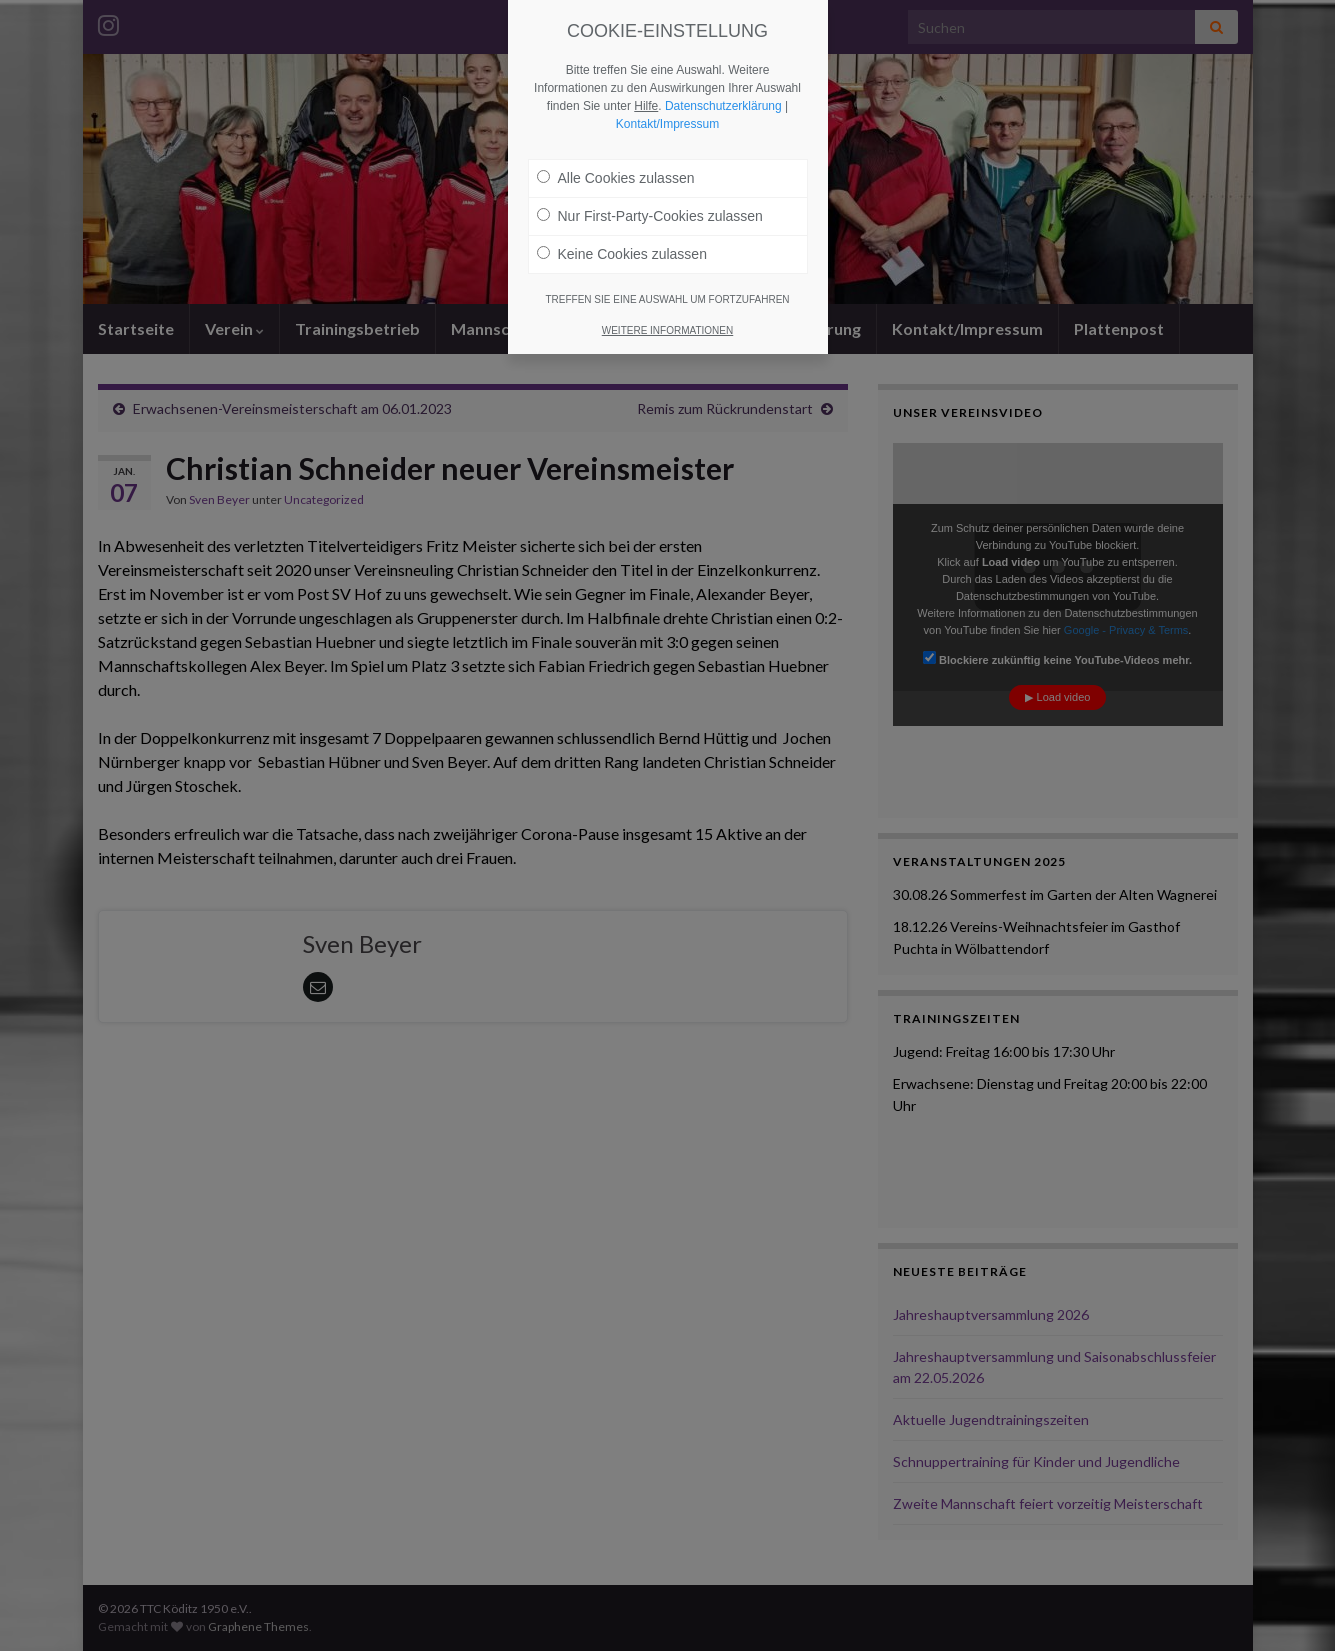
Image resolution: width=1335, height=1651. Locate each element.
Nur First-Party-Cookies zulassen (650, 216)
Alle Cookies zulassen (616, 178)
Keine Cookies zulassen (622, 254)
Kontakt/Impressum (667, 124)
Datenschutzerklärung (723, 106)
